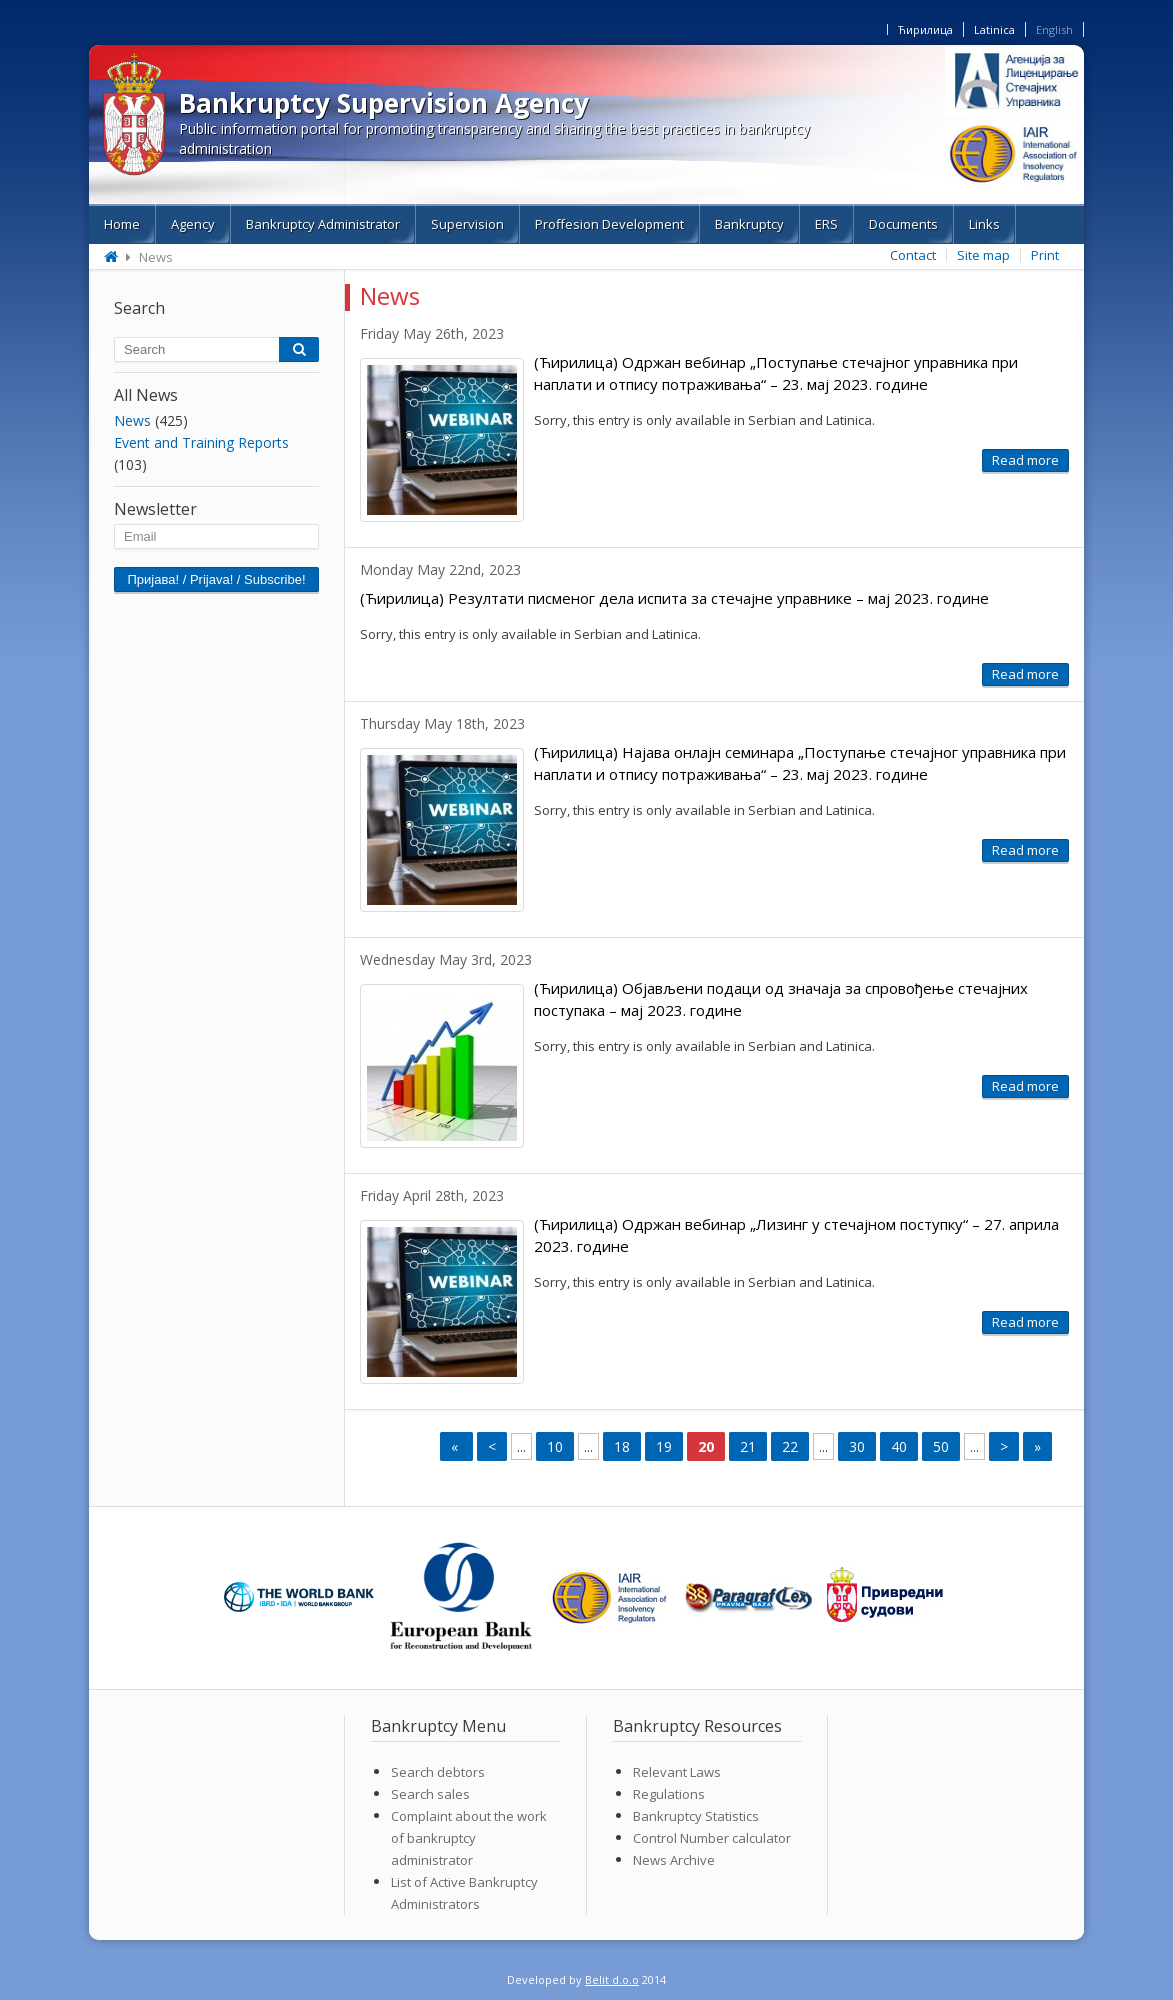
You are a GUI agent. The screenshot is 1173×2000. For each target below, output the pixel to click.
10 (555, 1446)
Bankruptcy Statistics (696, 1816)
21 (748, 1446)
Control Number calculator (712, 1838)
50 (941, 1446)
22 (790, 1446)
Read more (1025, 460)
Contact (913, 255)
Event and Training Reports (201, 442)
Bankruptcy (749, 224)
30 (857, 1446)
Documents (903, 224)
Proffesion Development (609, 224)
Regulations (669, 1794)
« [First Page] (456, 1446)
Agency (193, 224)
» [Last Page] (1037, 1446)
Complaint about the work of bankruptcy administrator (469, 1838)
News (132, 420)
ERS (826, 224)
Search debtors (438, 1772)
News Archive (674, 1860)
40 (899, 1446)
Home (122, 224)
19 (664, 1446)
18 (622, 1446)
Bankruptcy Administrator (323, 224)
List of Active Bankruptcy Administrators (464, 1893)
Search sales (430, 1794)
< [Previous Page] (492, 1446)
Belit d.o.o (612, 1979)
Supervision (467, 224)
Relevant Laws (677, 1772)
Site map (983, 255)
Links (984, 224)
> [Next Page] (1004, 1446)
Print (1045, 255)
